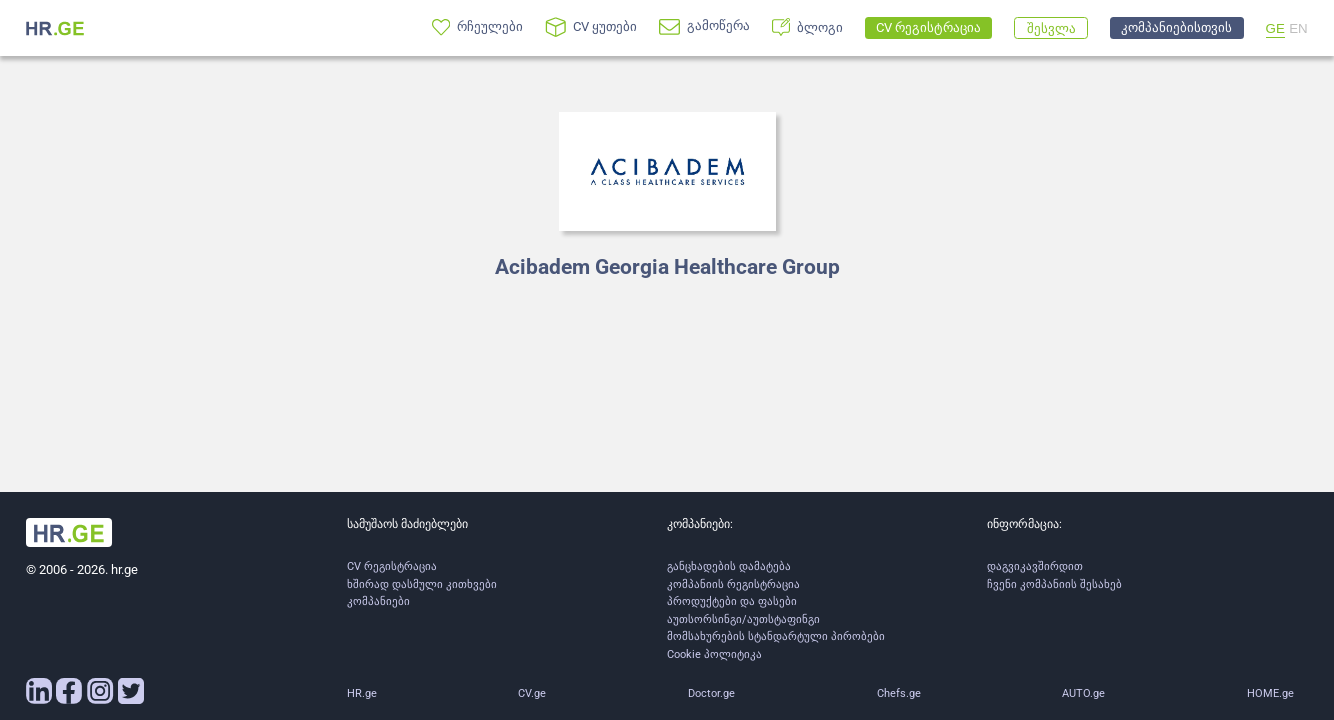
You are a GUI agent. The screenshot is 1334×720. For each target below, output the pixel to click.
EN (1298, 28)
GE (1275, 28)
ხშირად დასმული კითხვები (422, 584)
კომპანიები (378, 601)
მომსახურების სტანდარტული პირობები (776, 636)
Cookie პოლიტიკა (714, 654)
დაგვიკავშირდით (1035, 566)
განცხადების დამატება (729, 566)
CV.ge (532, 693)
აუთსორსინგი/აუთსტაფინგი (743, 619)
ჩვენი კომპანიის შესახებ (1054, 584)
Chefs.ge (899, 693)
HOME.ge (1270, 693)
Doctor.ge (711, 693)
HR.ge (362, 693)
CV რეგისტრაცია (392, 566)
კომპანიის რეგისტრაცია (733, 584)
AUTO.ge (1083, 693)
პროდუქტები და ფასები (732, 601)
